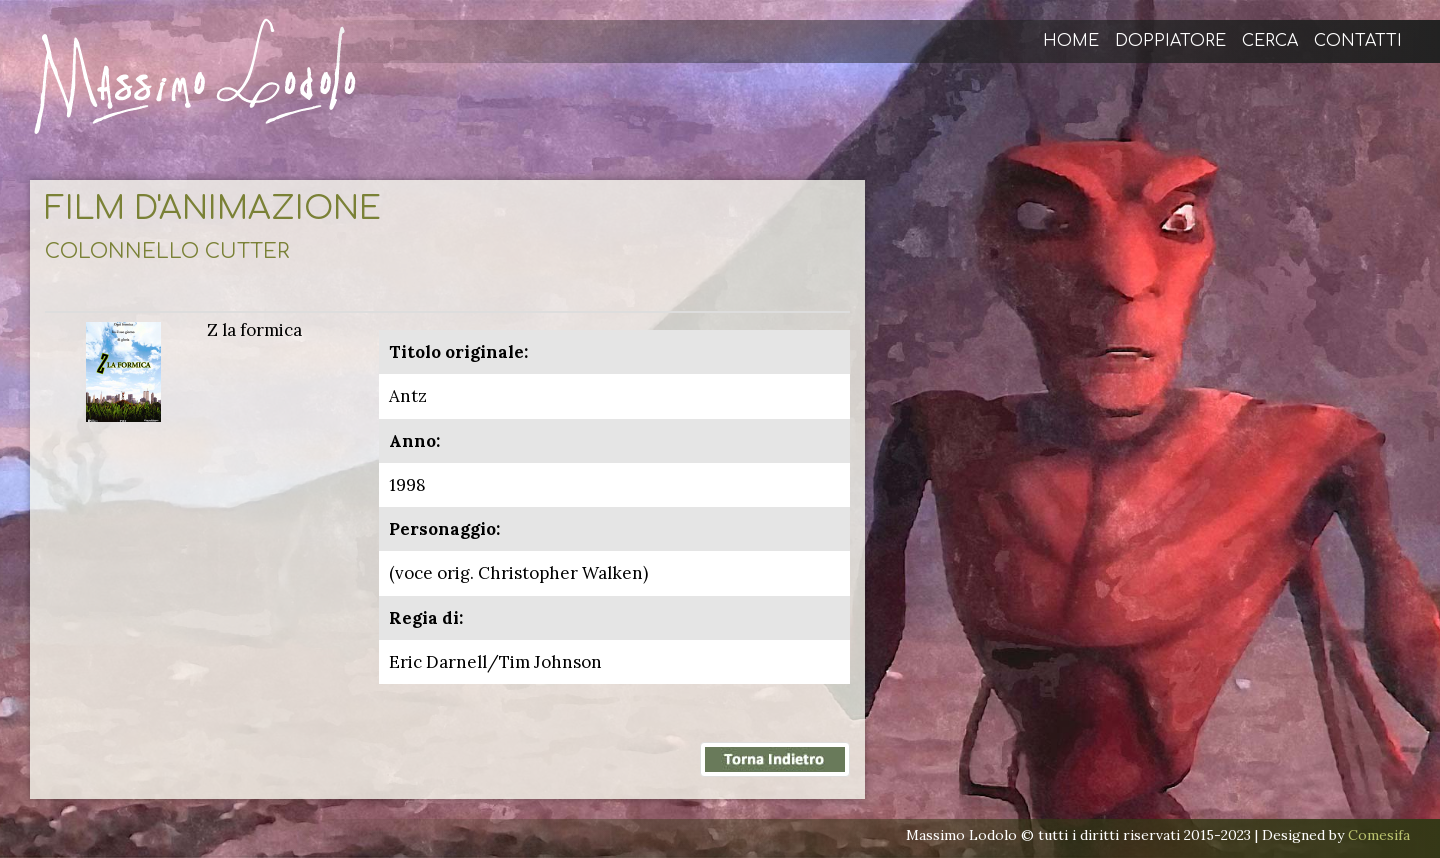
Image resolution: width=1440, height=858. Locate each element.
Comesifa (1379, 835)
